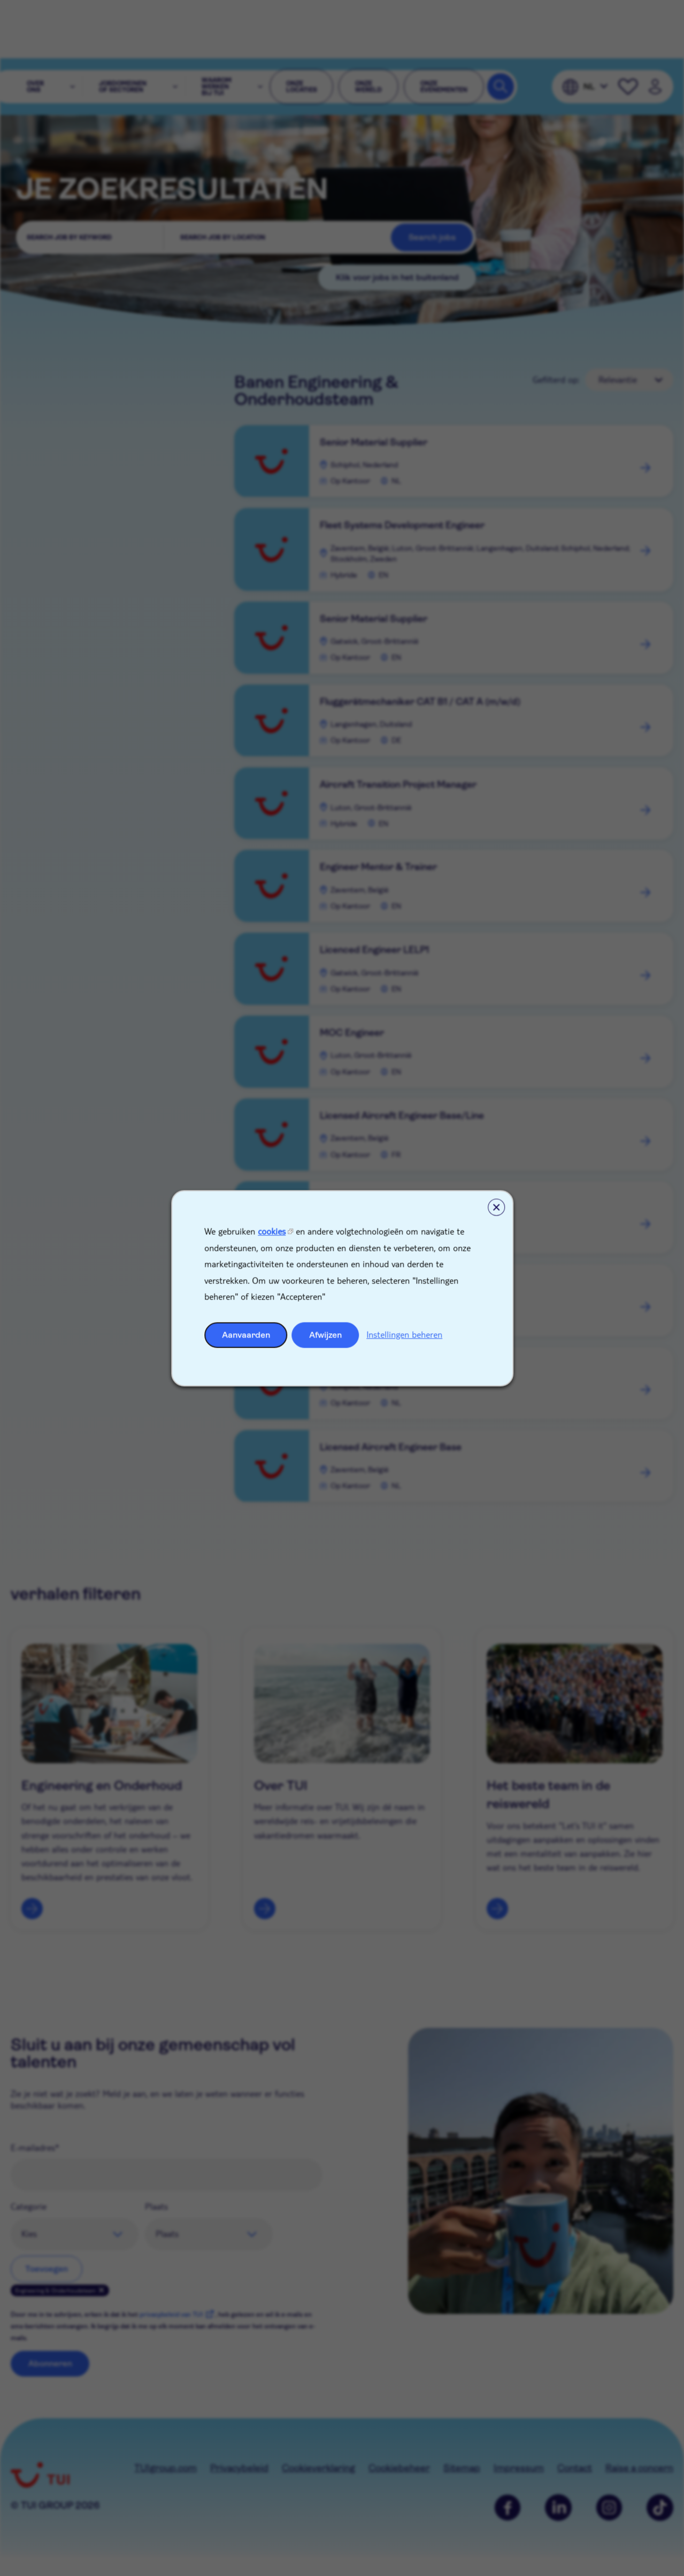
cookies (272, 1230)
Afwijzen (325, 1334)
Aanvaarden (246, 1334)
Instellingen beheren (404, 1334)
